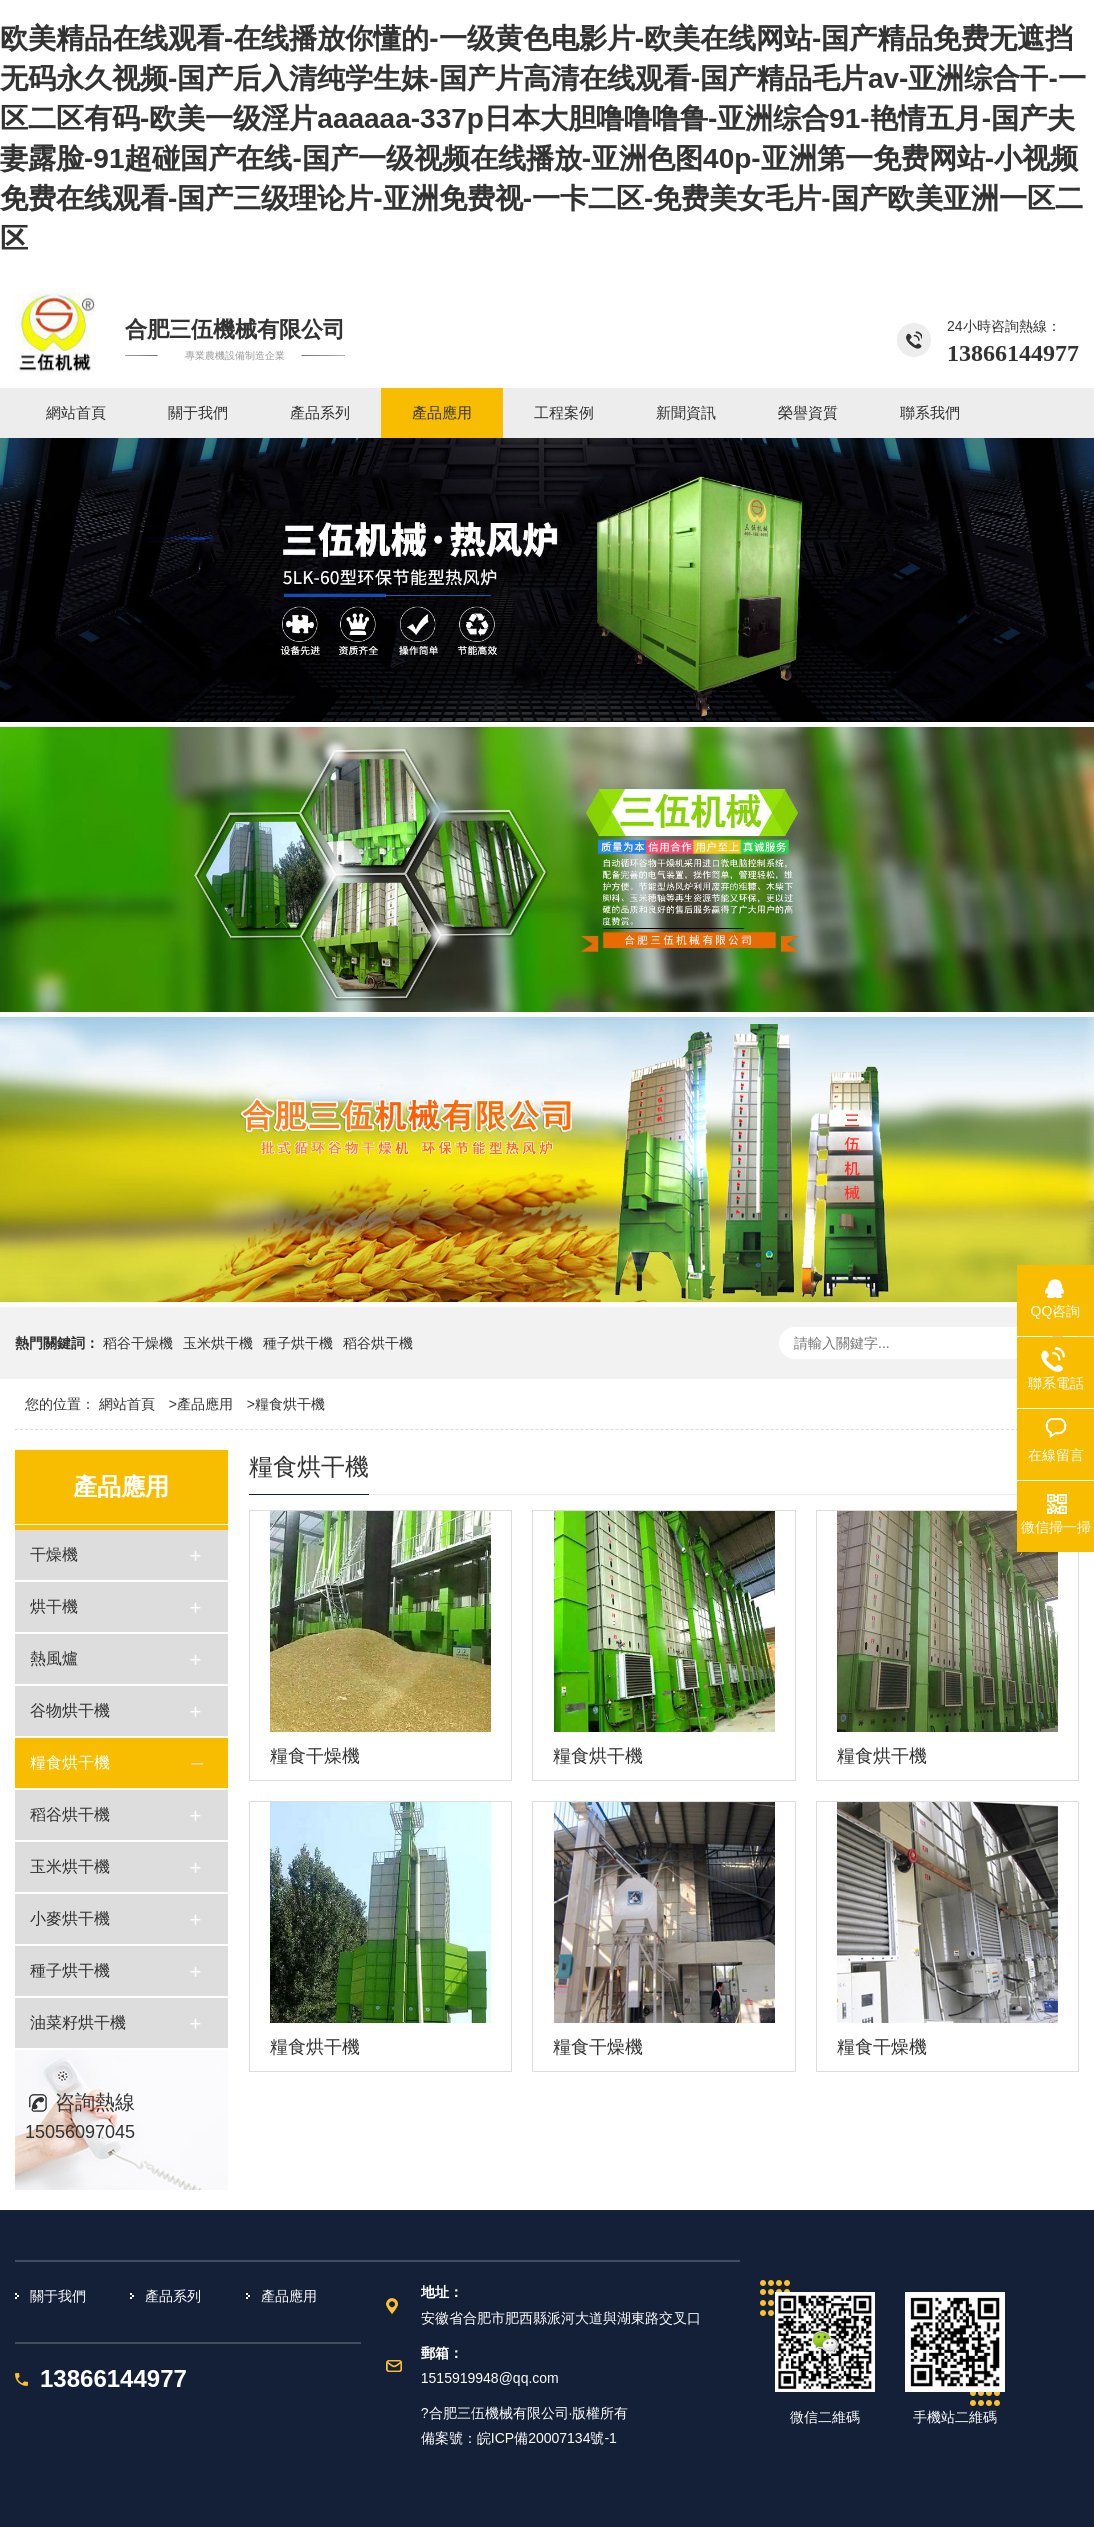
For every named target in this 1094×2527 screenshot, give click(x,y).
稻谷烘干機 (378, 1343)
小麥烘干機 (70, 1918)
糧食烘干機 (290, 1404)
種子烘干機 (298, 1343)
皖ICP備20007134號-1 (547, 2438)
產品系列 (173, 2296)
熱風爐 (54, 1658)
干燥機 (54, 1554)
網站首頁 (127, 1404)
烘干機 (54, 1606)
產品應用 (205, 1404)
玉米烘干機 (218, 1343)
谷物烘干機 (70, 1710)
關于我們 (58, 2296)
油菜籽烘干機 (78, 2022)
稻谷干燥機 (138, 1343)
